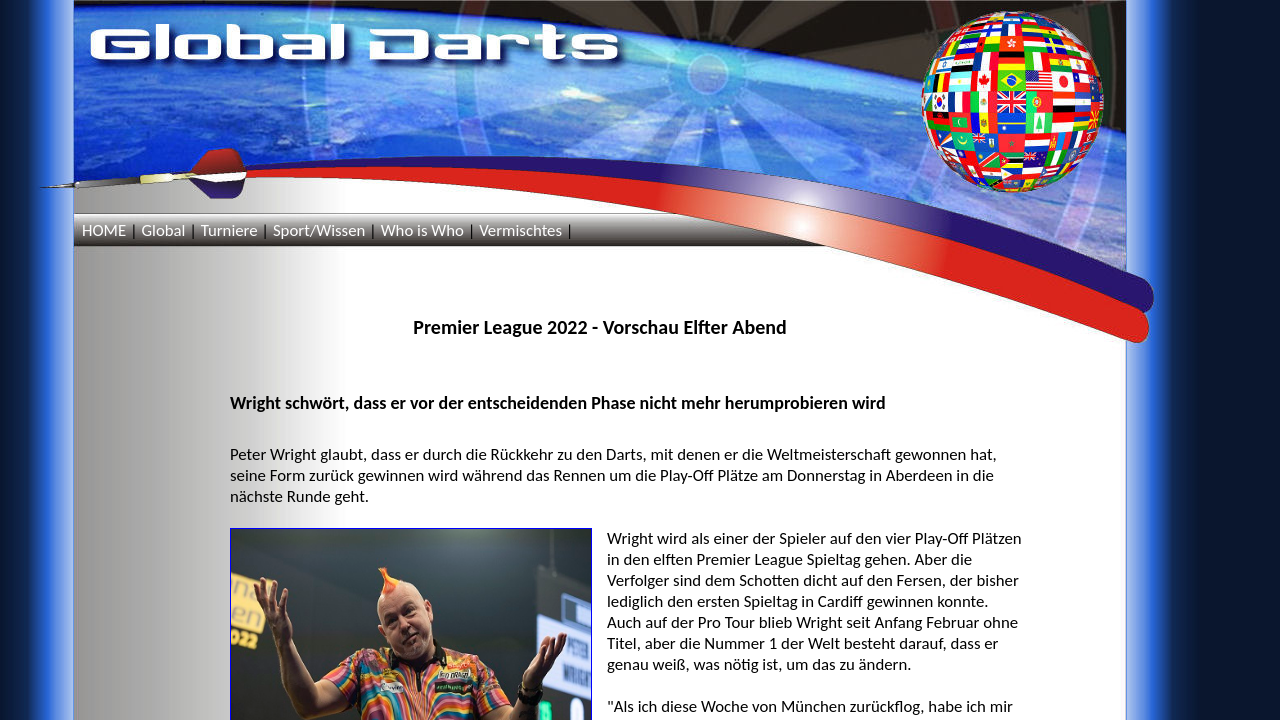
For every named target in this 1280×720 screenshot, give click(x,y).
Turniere (229, 230)
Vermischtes (520, 230)
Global (163, 230)
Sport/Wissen (319, 230)
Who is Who (422, 230)
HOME (104, 230)
